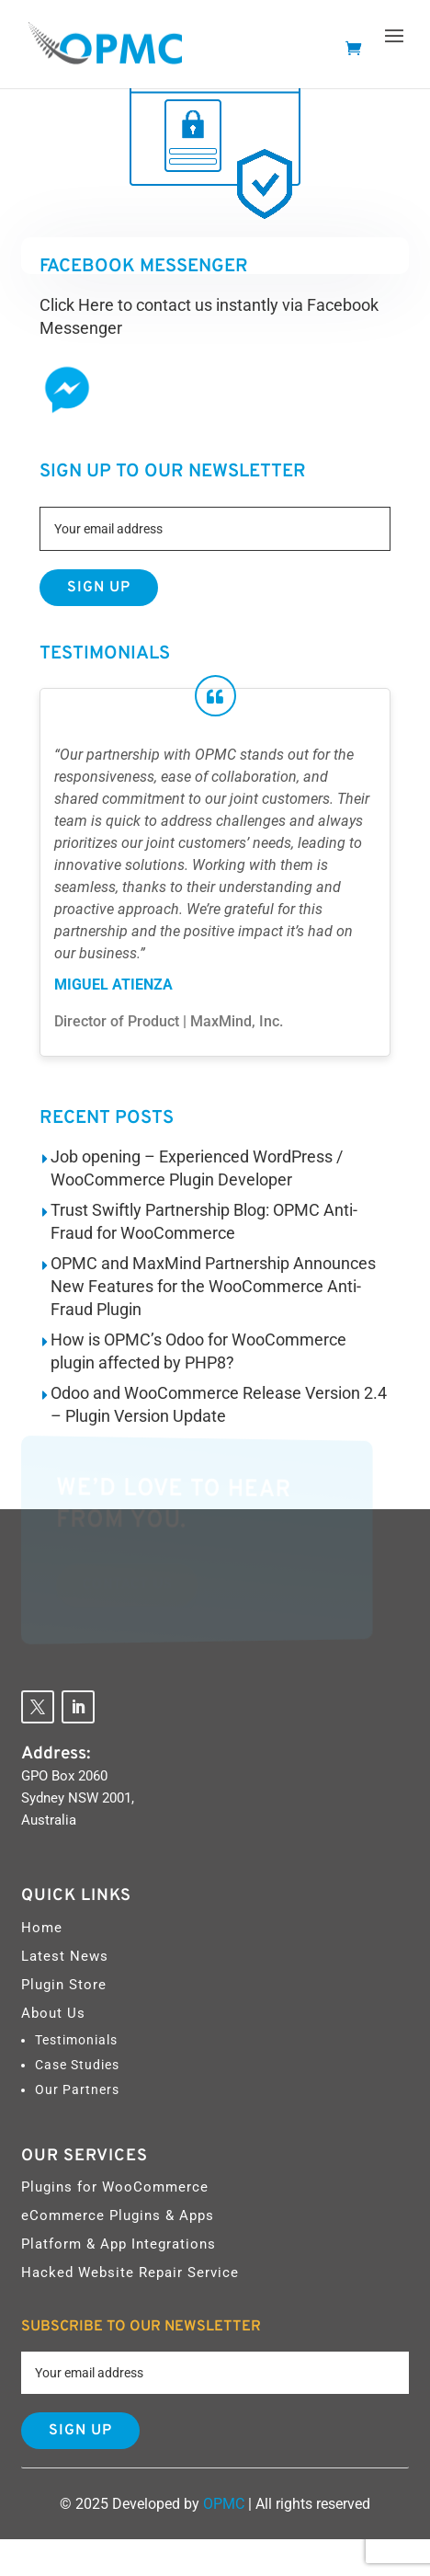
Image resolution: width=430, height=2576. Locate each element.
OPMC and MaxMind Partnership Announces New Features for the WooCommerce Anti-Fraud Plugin (213, 1286)
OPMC (223, 2504)
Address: (56, 1754)
